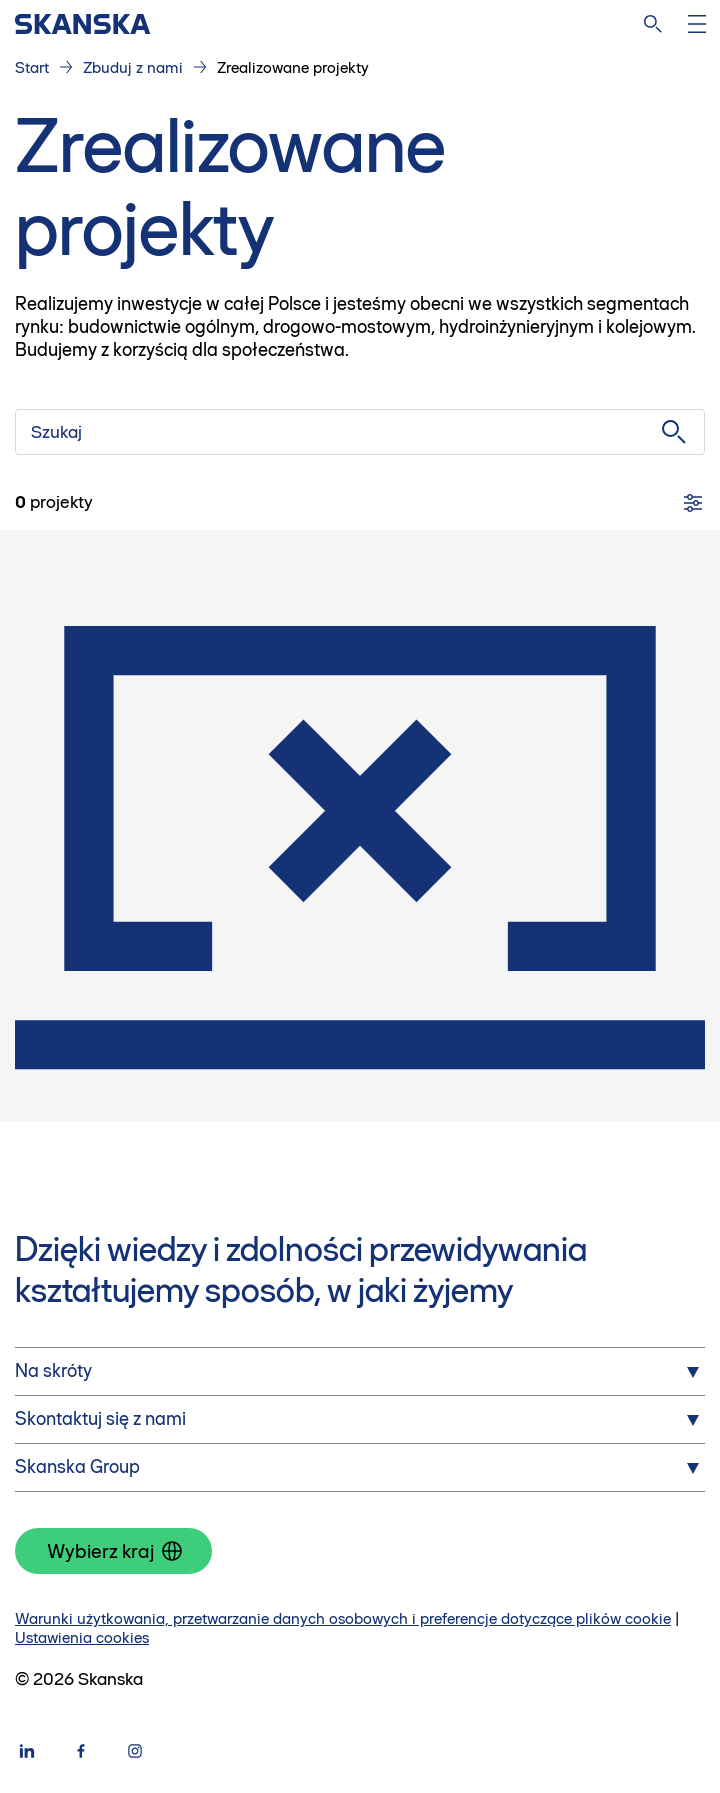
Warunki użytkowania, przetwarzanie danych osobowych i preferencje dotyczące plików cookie (343, 1618)
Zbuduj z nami (133, 67)
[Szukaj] (360, 432)
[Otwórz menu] (697, 24)
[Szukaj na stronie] (653, 24)
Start (32, 67)
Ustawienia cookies (82, 1637)
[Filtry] (693, 503)
